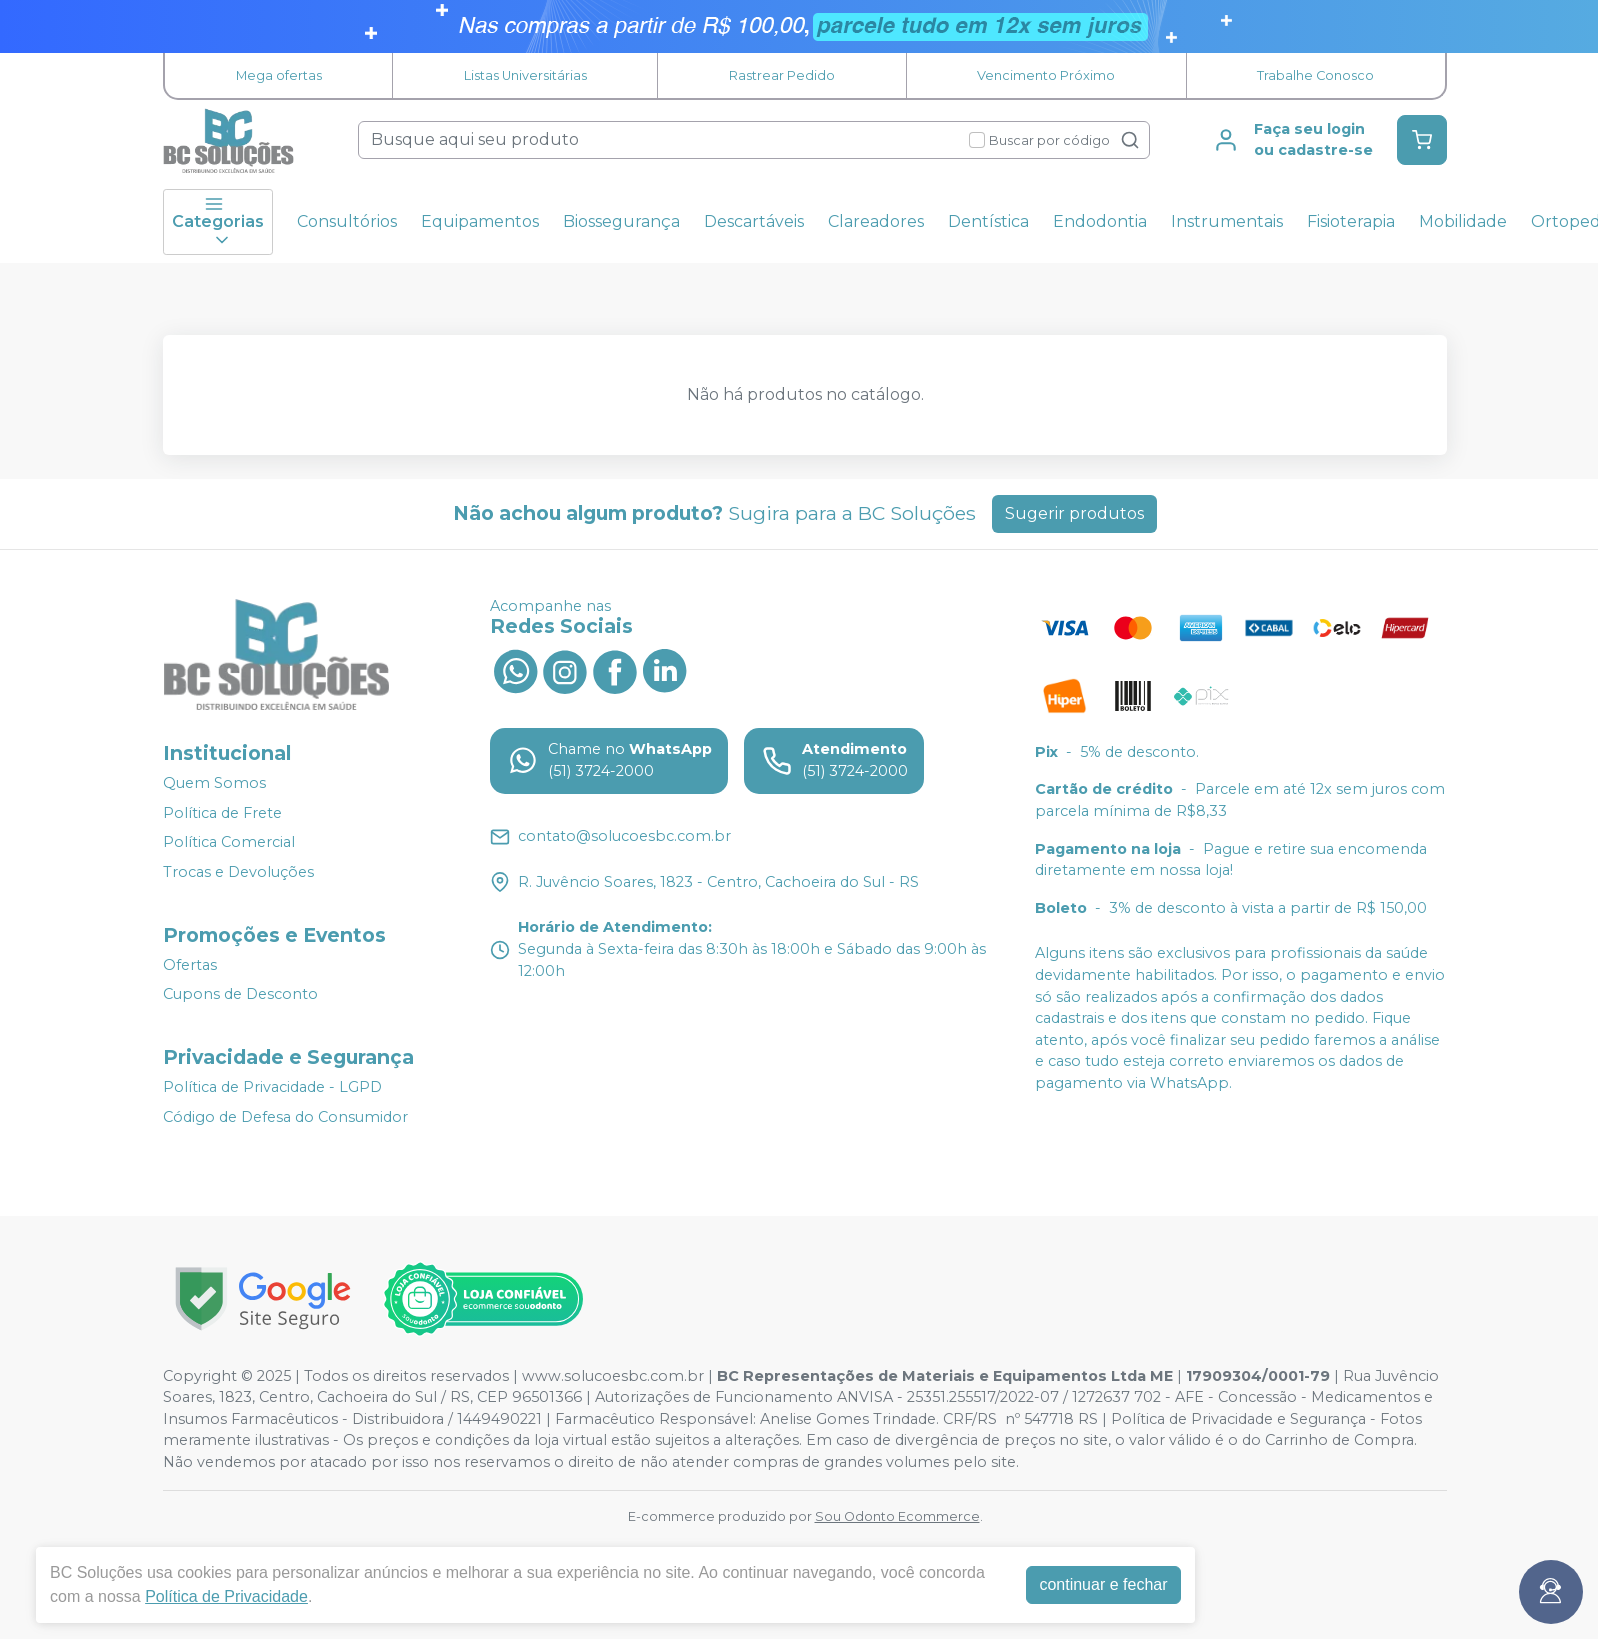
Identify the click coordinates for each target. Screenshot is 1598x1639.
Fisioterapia (1351, 221)
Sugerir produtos (1074, 513)
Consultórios (347, 221)
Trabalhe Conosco (1315, 75)
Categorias (218, 222)
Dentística (988, 221)
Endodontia (1100, 221)
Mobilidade (1463, 221)
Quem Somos (214, 783)
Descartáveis (754, 221)
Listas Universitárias (525, 75)
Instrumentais (1227, 221)
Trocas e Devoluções (238, 872)
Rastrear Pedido (782, 75)
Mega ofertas (279, 75)
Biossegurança (621, 221)
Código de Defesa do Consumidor (285, 1117)
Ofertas (190, 965)
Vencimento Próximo (1046, 75)
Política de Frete (222, 813)
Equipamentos (480, 221)
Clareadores (876, 221)
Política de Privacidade (226, 1596)
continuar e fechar (1103, 1584)
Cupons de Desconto (240, 994)
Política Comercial (229, 843)
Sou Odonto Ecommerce (897, 1516)
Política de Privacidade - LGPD (272, 1087)
